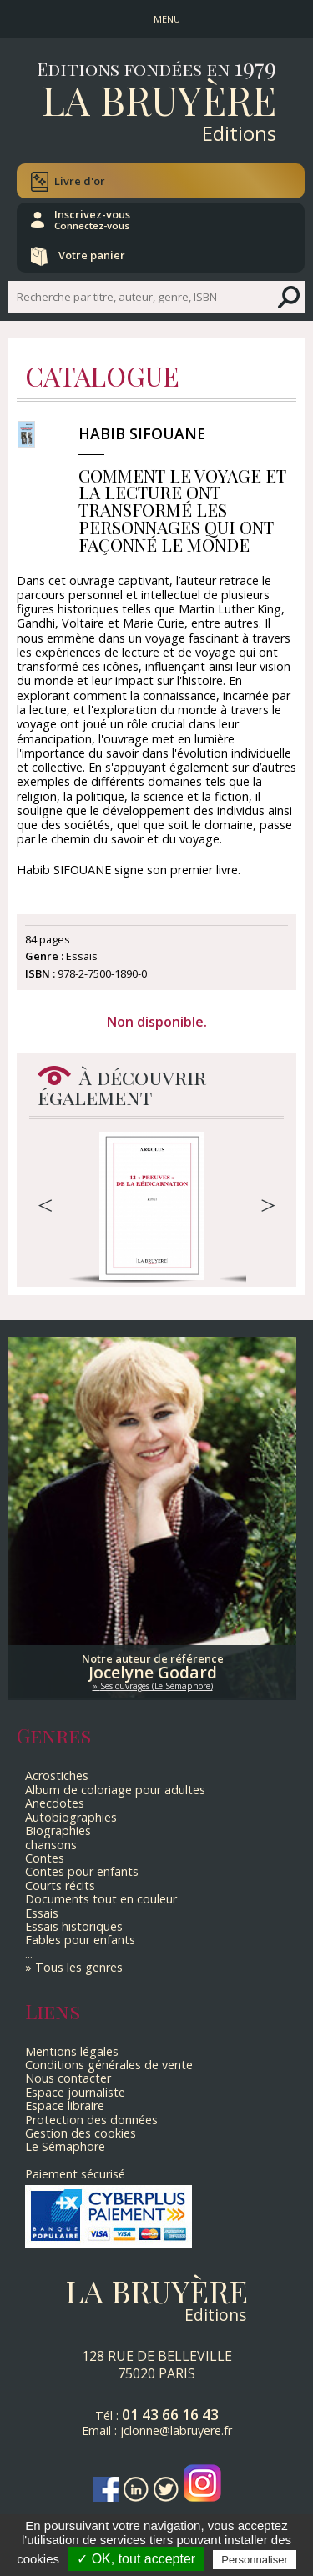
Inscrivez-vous (92, 219)
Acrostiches (56, 1775)
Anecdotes (54, 1803)
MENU (167, 19)
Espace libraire (64, 2105)
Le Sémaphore (65, 2146)
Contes (44, 1858)
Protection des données (91, 2120)
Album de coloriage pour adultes (115, 1790)
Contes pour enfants (82, 1871)
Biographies (58, 1830)
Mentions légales (72, 2051)
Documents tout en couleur (101, 1899)
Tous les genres (79, 1967)
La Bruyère (159, 99)
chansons (51, 1845)
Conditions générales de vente (109, 2065)
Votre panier (91, 255)
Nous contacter (68, 2078)
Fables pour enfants (80, 1940)
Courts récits (60, 1885)
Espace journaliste (75, 2092)
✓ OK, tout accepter (136, 2559)
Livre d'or (79, 180)
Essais (41, 1913)
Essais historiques (74, 1926)
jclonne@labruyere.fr (176, 2430)
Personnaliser (254, 2559)
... (29, 1954)
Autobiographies (71, 1817)
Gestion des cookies (80, 2133)
